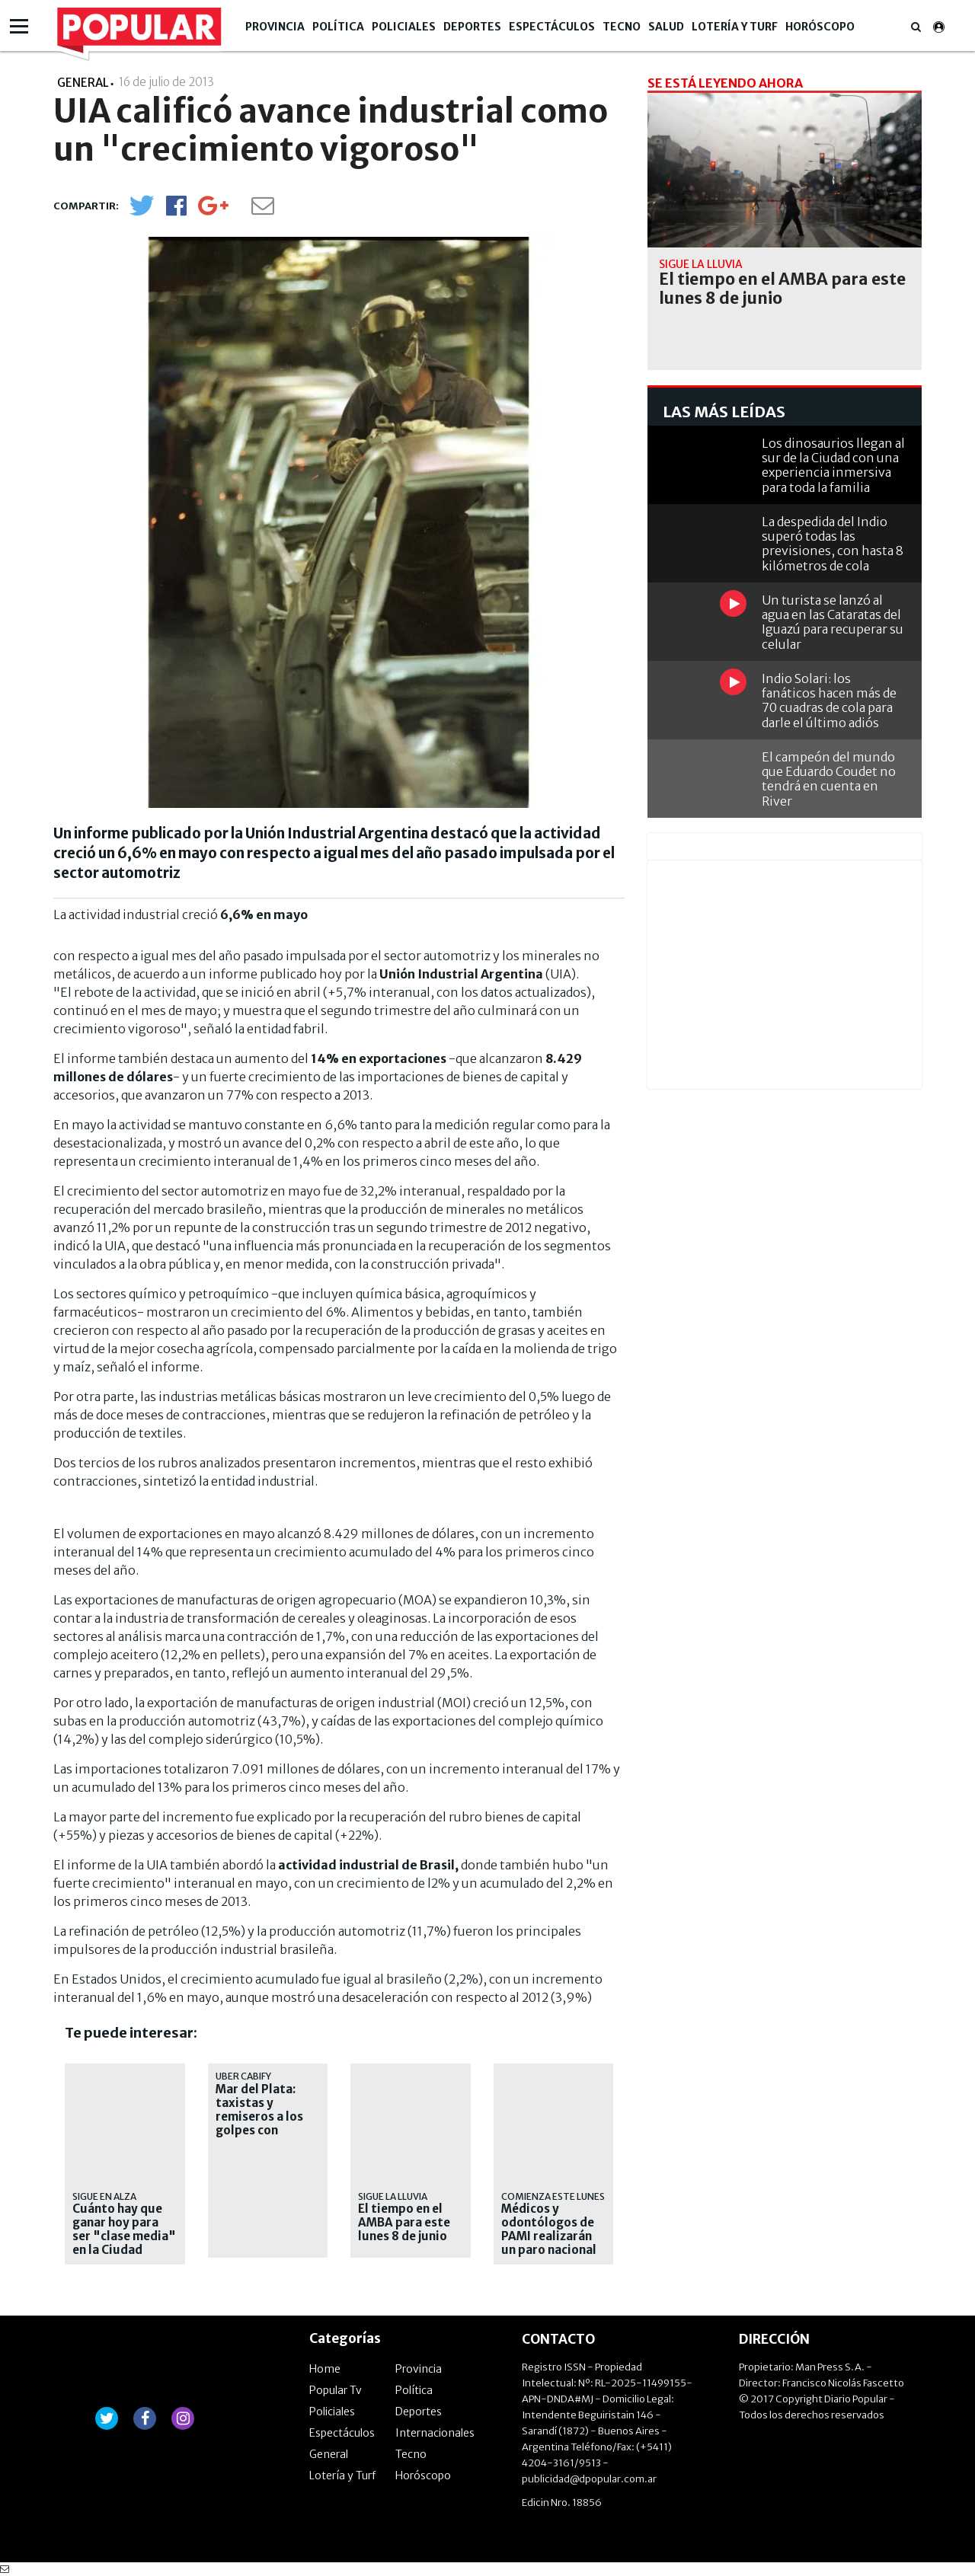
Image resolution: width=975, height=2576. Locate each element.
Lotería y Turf (735, 27)
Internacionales (435, 2433)
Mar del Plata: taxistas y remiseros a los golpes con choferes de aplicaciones (259, 2124)
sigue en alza (104, 2196)
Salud (666, 27)
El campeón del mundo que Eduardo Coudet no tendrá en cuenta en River (829, 779)
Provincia (275, 27)
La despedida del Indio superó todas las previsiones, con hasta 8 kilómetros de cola (832, 543)
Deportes (472, 27)
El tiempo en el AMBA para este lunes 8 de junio (404, 2222)
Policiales (404, 27)
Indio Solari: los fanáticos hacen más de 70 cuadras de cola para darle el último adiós (829, 700)
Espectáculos (552, 27)
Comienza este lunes (553, 2196)
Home (324, 2369)
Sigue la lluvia (392, 2196)
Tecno (622, 27)
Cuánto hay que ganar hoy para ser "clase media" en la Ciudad (124, 2229)
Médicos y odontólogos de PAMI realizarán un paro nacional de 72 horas (548, 2236)
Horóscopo (820, 27)
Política (338, 27)
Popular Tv (335, 2390)
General (328, 2454)
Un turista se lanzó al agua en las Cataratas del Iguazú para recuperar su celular (832, 622)
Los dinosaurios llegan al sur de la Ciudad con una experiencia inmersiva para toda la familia (833, 465)
